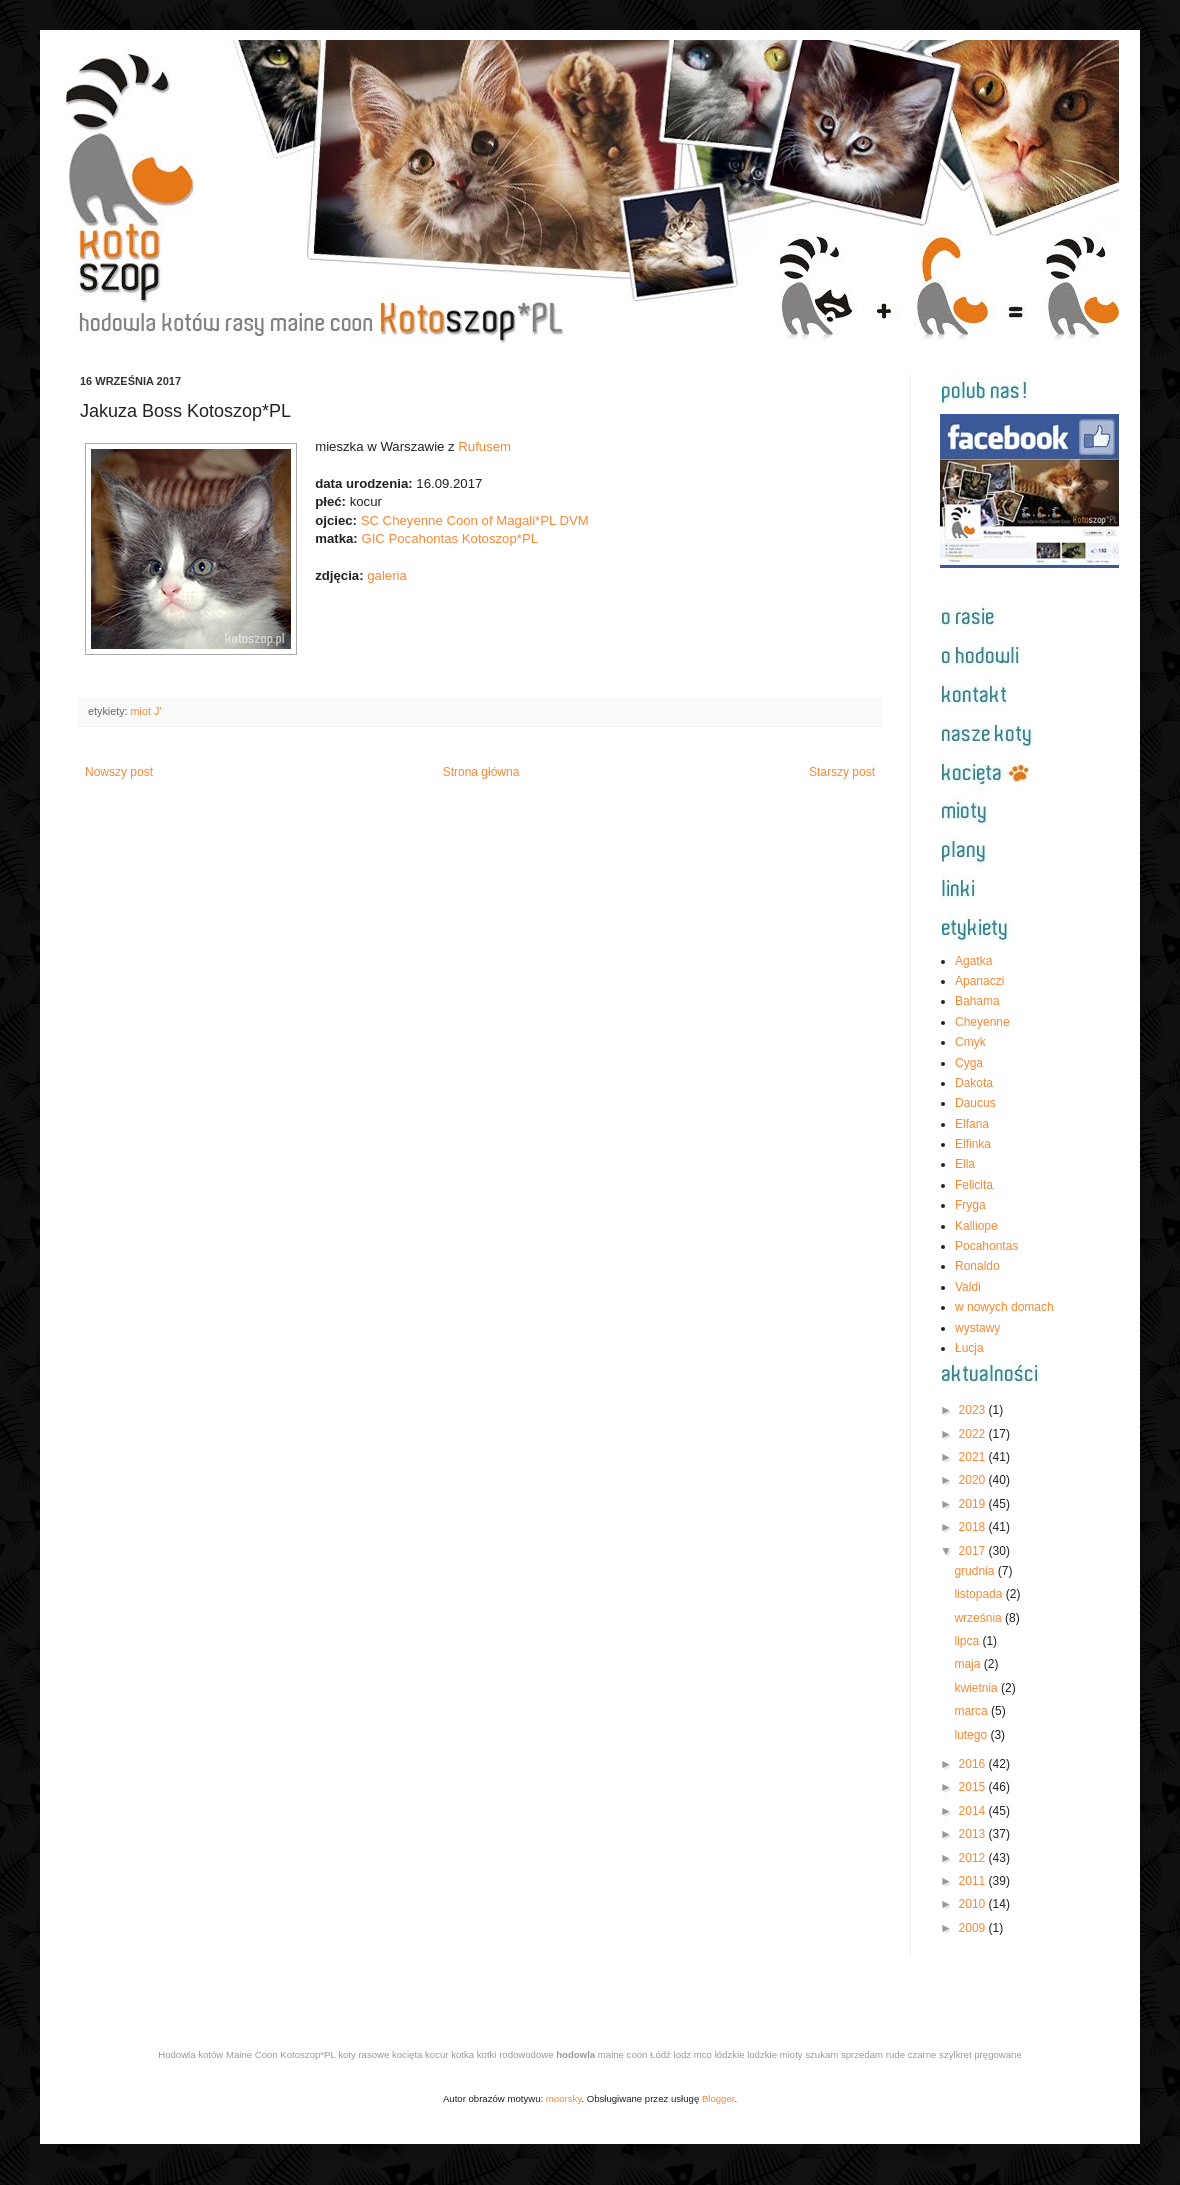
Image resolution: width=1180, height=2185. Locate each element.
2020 (974, 1480)
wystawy (977, 1328)
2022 (974, 1434)
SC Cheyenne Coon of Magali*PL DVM (475, 520)
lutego (972, 1735)
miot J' (146, 711)
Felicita (974, 1185)
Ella (965, 1164)
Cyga (969, 1063)
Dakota (974, 1083)
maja (968, 1664)
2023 (974, 1410)
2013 (974, 1834)
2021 (974, 1457)
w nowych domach (1004, 1307)
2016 (974, 1764)
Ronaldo (977, 1266)
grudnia (975, 1571)
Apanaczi (979, 981)
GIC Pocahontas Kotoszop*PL (449, 538)
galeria (387, 575)
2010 (974, 1904)
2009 (974, 1928)
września (979, 1618)
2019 (974, 1504)
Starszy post (842, 772)
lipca (968, 1641)
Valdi (968, 1287)
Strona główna (481, 772)
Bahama (977, 1001)
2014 (974, 1811)
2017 (974, 1551)
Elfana (972, 1124)
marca (972, 1711)
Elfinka (973, 1144)
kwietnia (977, 1688)
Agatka (973, 961)
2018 (974, 1527)
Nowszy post (119, 772)
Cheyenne (982, 1022)
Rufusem (484, 446)
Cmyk (970, 1042)
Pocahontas (986, 1246)
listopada (979, 1594)
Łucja (969, 1348)
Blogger (718, 2098)
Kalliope (976, 1226)
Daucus (975, 1103)
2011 (974, 1881)
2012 (974, 1858)
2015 (974, 1787)
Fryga (970, 1205)
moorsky (564, 2098)
